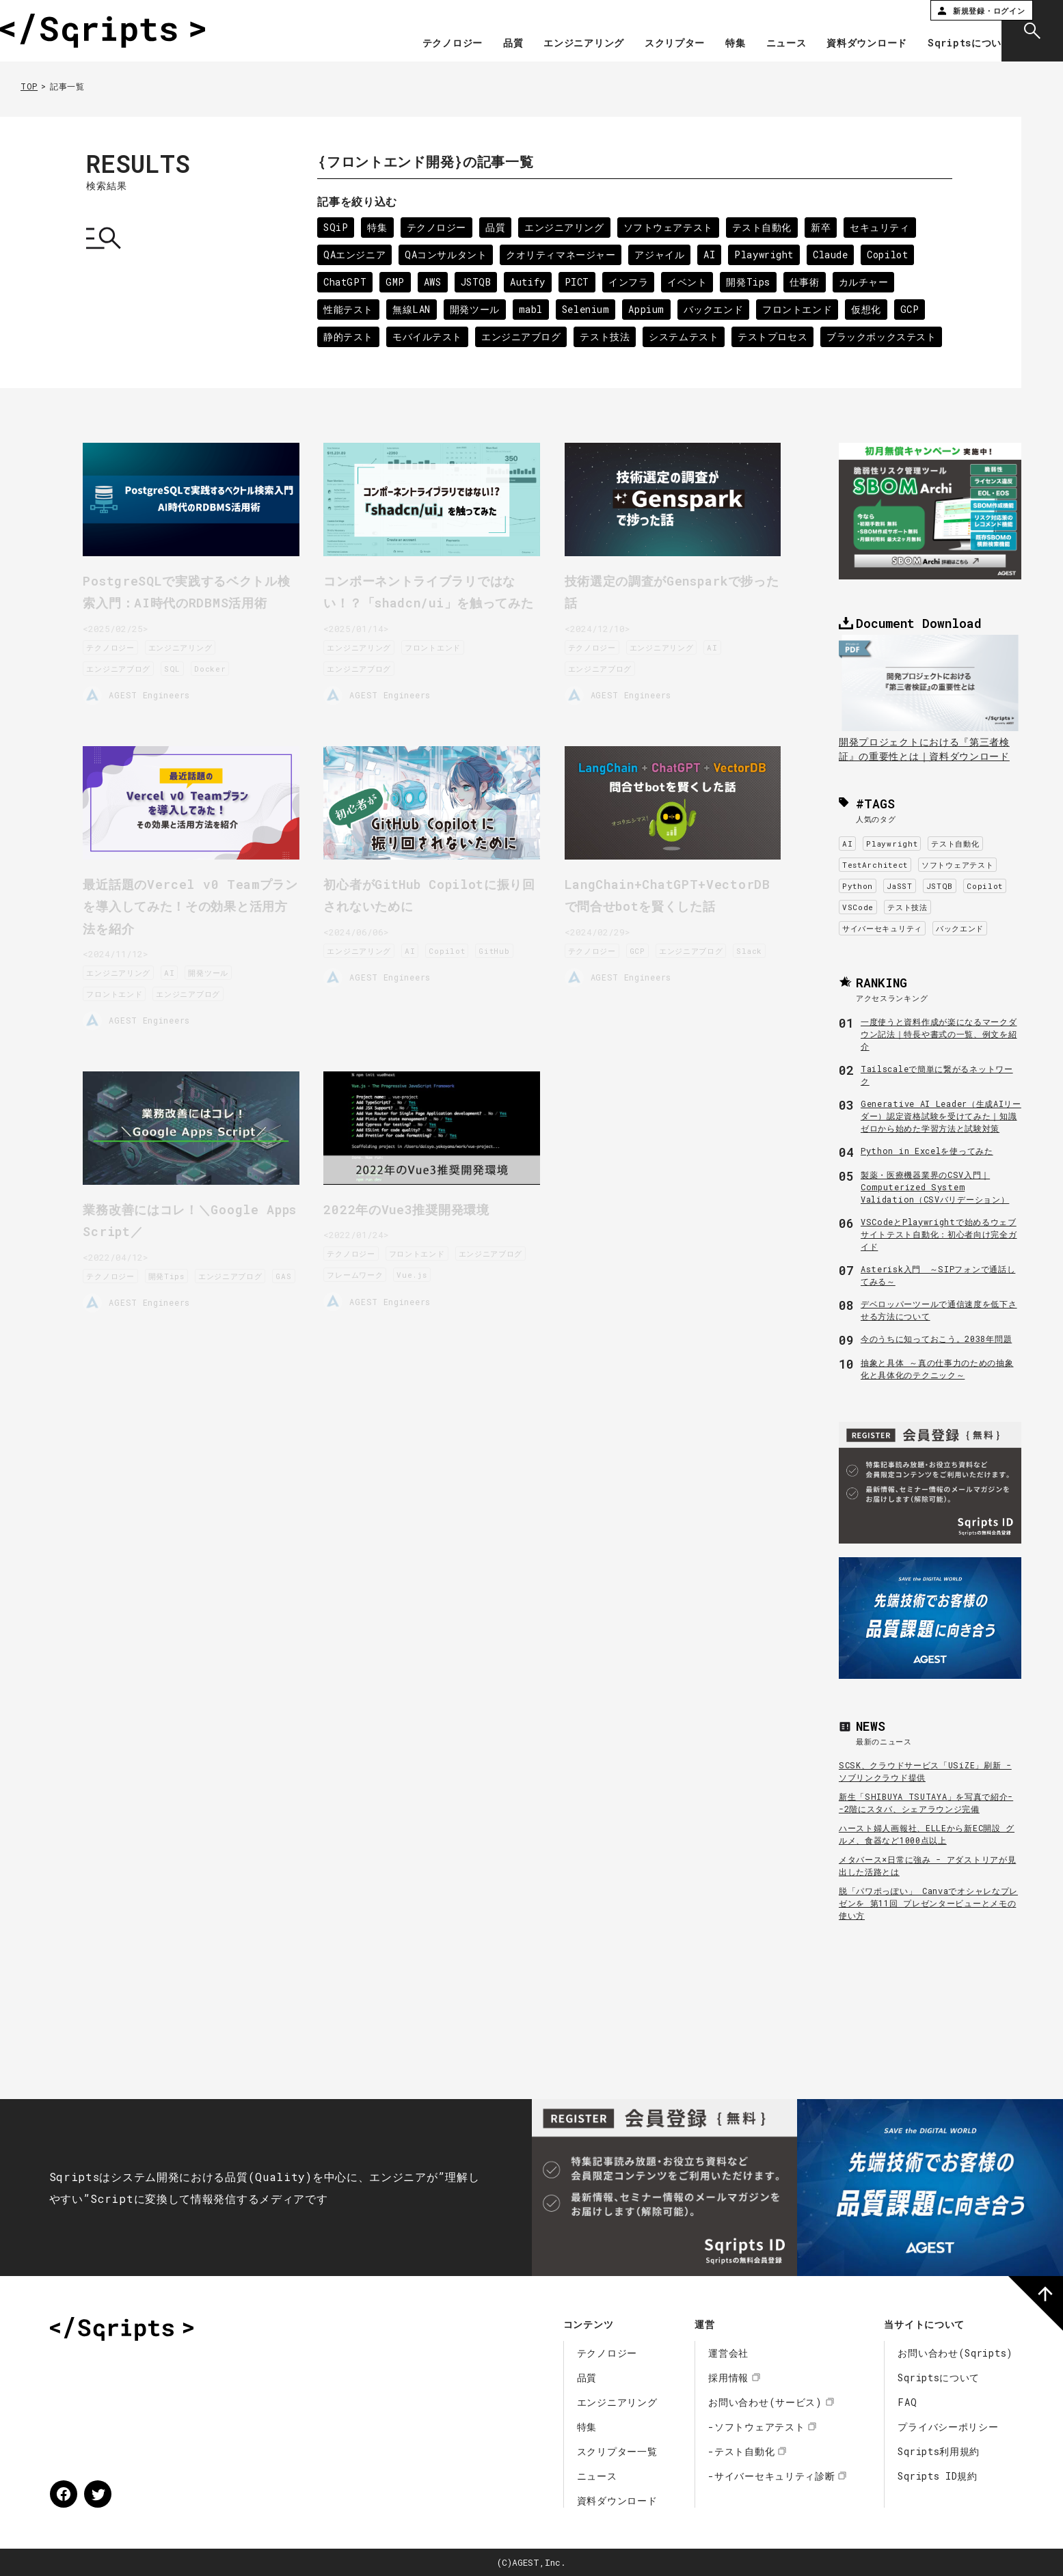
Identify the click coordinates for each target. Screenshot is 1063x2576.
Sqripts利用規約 (939, 2451)
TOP (29, 86)
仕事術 (809, 281)
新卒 (824, 227)
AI (712, 254)
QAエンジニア (354, 254)
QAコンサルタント (446, 254)
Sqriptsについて (939, 43)
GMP (395, 281)
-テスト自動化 (741, 2451)
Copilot (892, 254)
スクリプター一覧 (617, 2451)
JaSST (900, 886)
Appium (649, 309)
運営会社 (728, 2352)
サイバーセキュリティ (882, 928)
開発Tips (752, 281)
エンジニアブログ (523, 336)
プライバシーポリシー (948, 2426)
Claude (834, 254)
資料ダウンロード (836, 43)
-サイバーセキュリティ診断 (771, 2475)
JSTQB (477, 281)
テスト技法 (607, 336)
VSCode (858, 907)
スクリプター (644, 43)
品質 (482, 43)
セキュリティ (884, 227)
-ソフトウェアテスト (756, 2426)
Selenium (588, 309)
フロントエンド (801, 309)
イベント (691, 281)
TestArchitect (875, 865)
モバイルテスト (428, 336)
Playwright (768, 254)
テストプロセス (776, 336)
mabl (532, 309)
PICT (579, 281)
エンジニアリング (553, 43)
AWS (433, 281)
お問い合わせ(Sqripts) (955, 2352)
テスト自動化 (765, 227)
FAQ (907, 2402)
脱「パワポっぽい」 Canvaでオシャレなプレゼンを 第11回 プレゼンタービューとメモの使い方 (928, 1903)
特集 (704, 43)
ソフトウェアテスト (670, 227)
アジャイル (662, 254)
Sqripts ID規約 (937, 2475)
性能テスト (348, 309)
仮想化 (870, 309)
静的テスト (348, 336)
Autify (530, 281)
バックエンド (716, 309)
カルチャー (868, 281)
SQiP (336, 227)
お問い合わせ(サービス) (765, 2402)
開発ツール (475, 309)
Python (857, 886)
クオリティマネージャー (562, 254)
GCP (914, 309)
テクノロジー (422, 43)
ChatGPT (345, 281)
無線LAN (412, 309)
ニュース (756, 43)
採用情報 (728, 2377)
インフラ (631, 281)
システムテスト (686, 336)
